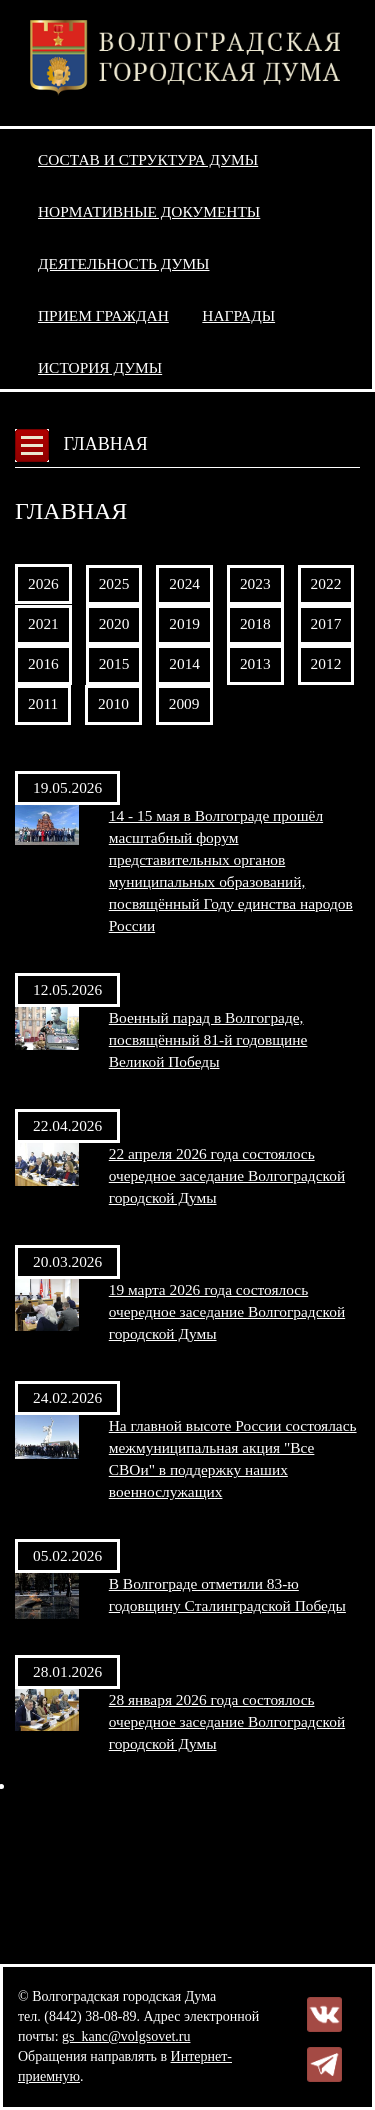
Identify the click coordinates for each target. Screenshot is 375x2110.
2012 (326, 663)
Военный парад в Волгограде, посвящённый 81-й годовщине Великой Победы (208, 1039)
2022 (326, 583)
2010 (113, 703)
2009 (184, 703)
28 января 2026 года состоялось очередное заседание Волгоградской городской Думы (227, 1721)
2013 (255, 663)
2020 (114, 623)
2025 (114, 583)
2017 (326, 623)
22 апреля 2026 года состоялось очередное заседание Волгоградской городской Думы (227, 1175)
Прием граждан (103, 315)
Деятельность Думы (124, 263)
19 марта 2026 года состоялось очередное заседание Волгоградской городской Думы (227, 1311)
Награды (238, 315)
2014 (184, 663)
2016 (43, 663)
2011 (43, 703)
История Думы (100, 367)
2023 (255, 583)
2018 (255, 623)
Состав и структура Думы (148, 159)
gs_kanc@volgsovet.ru (126, 2036)
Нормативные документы (149, 211)
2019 (184, 623)
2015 (114, 663)
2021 (43, 623)
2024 (184, 583)
